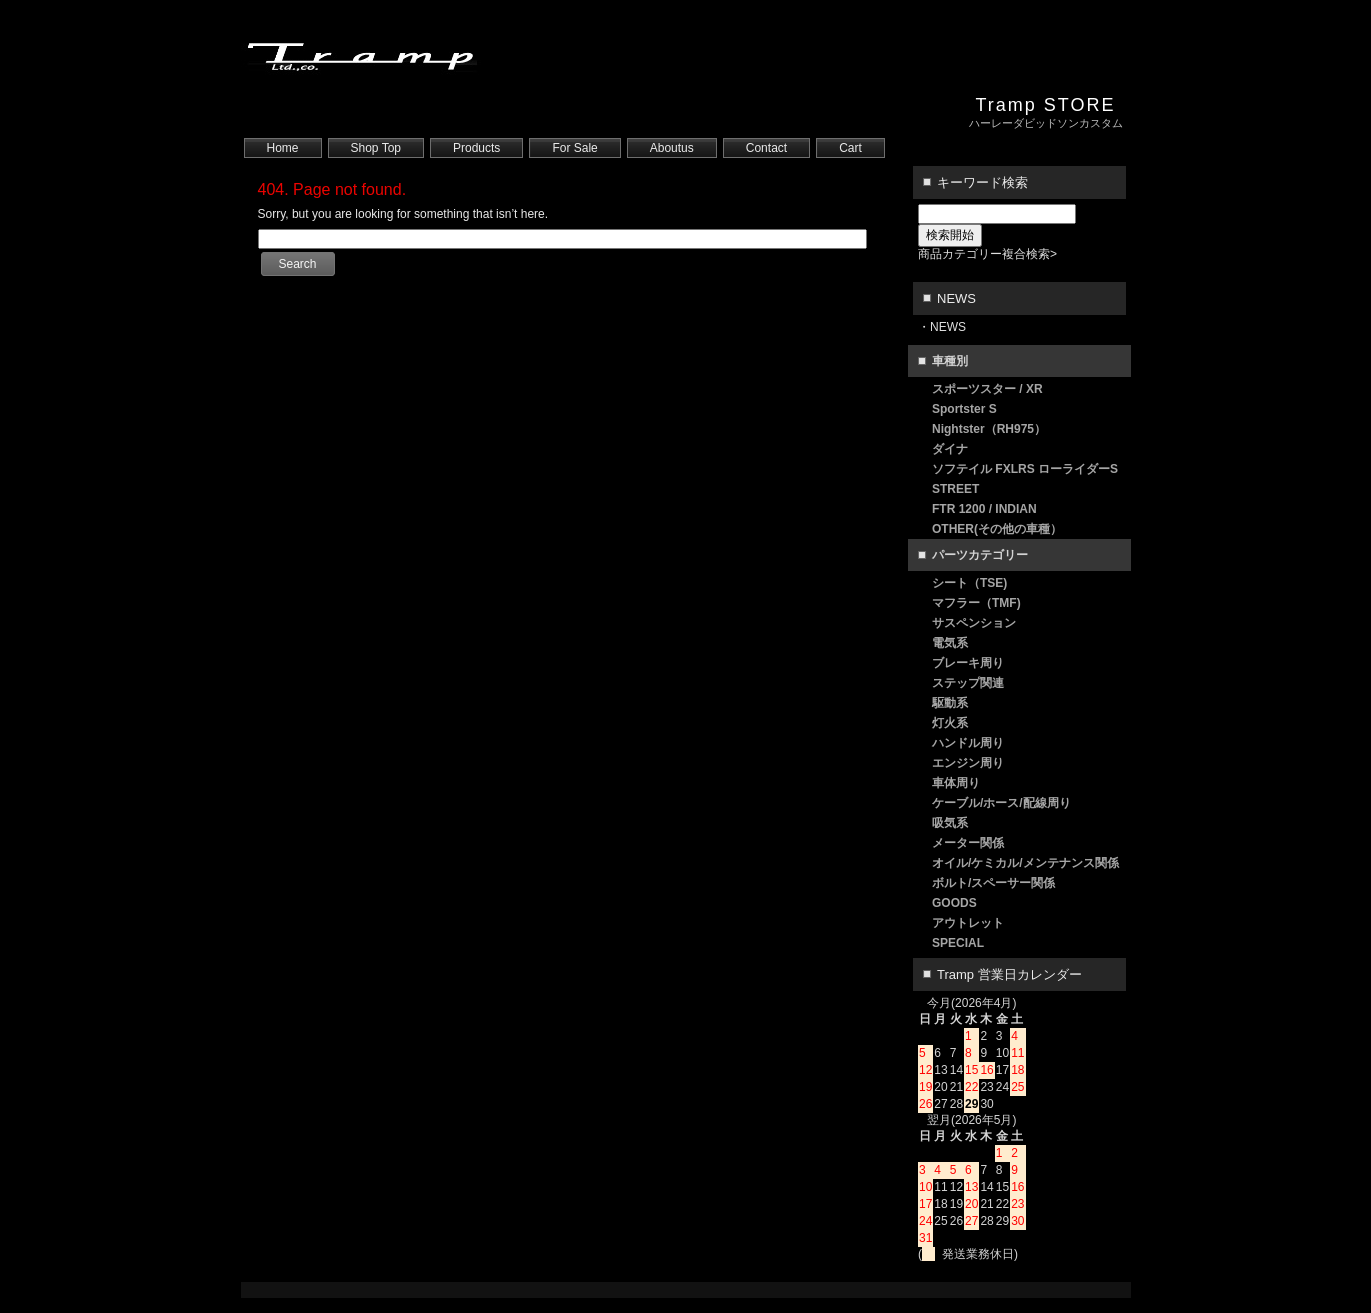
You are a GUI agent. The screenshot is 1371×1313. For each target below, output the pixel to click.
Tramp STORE (1045, 105)
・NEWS (942, 327)
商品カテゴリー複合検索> (987, 254)
